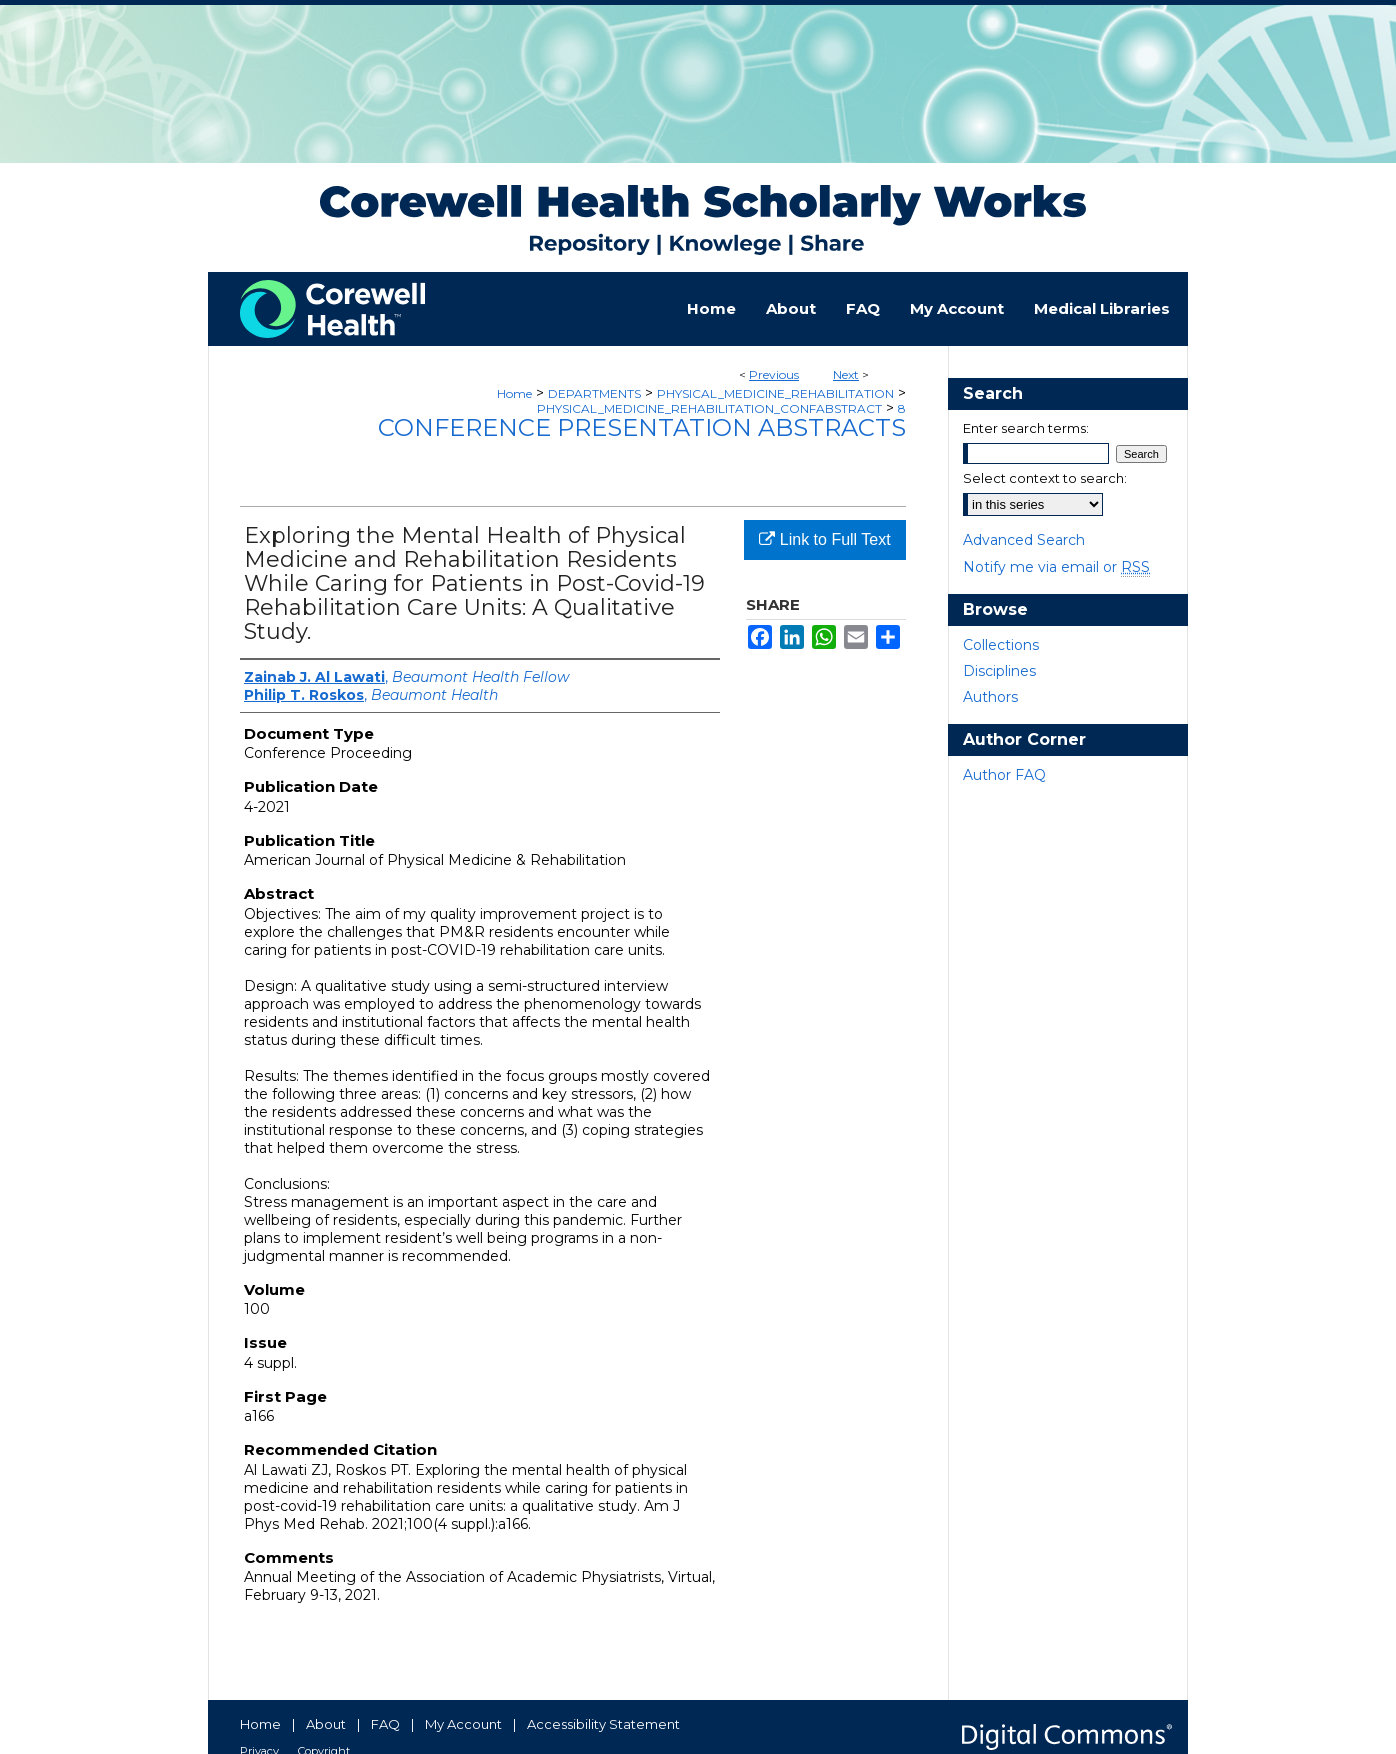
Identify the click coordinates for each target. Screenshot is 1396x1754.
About (326, 1724)
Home (514, 393)
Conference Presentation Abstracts (642, 427)
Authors (990, 697)
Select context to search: (1045, 478)
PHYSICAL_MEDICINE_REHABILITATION (775, 393)
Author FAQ (1004, 775)
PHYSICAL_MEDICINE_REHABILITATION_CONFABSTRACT (709, 408)
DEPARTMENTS (594, 393)
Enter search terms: (1026, 428)
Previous (774, 374)
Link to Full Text (824, 539)
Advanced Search (1024, 540)
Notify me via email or (1056, 567)
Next (846, 374)
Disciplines (999, 671)
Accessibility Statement (603, 1724)
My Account (463, 1724)
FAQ (385, 1724)
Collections (1001, 645)
